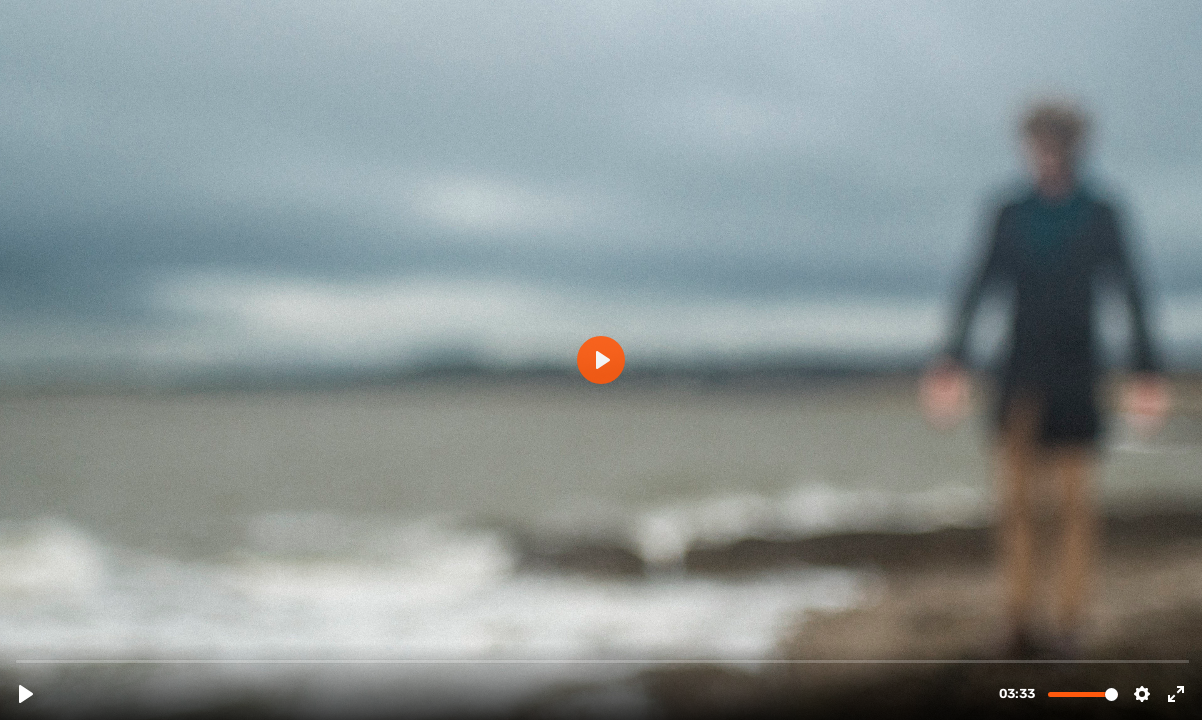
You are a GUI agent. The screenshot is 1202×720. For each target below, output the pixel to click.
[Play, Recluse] (26, 694)
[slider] (603, 660)
